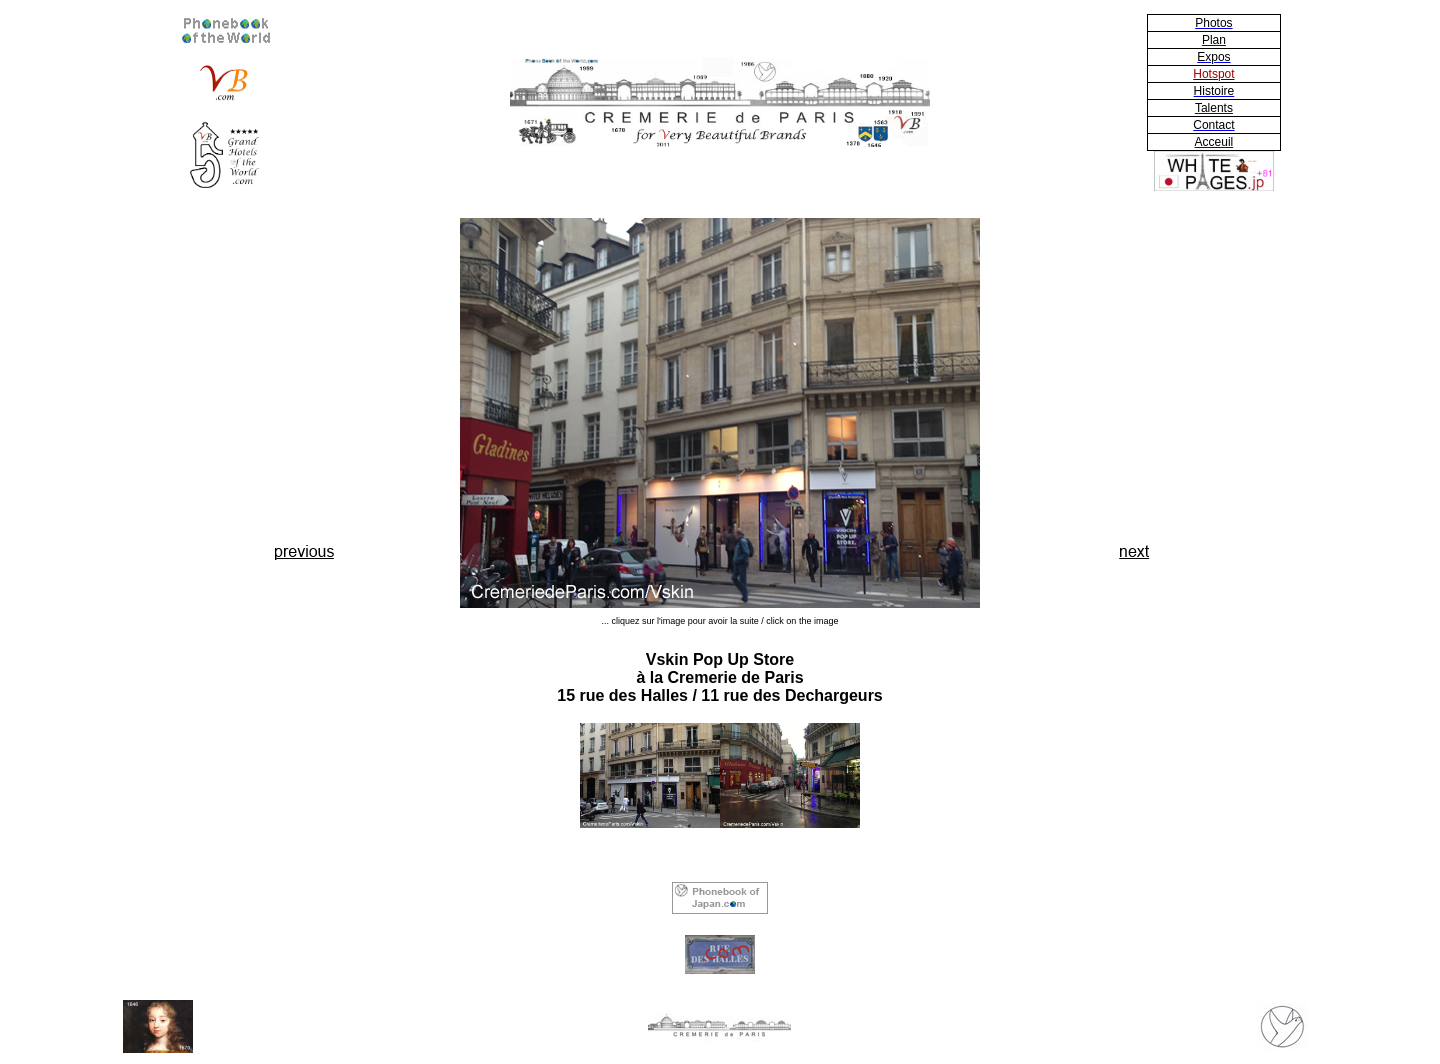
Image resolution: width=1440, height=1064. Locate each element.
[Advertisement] (305, 376)
